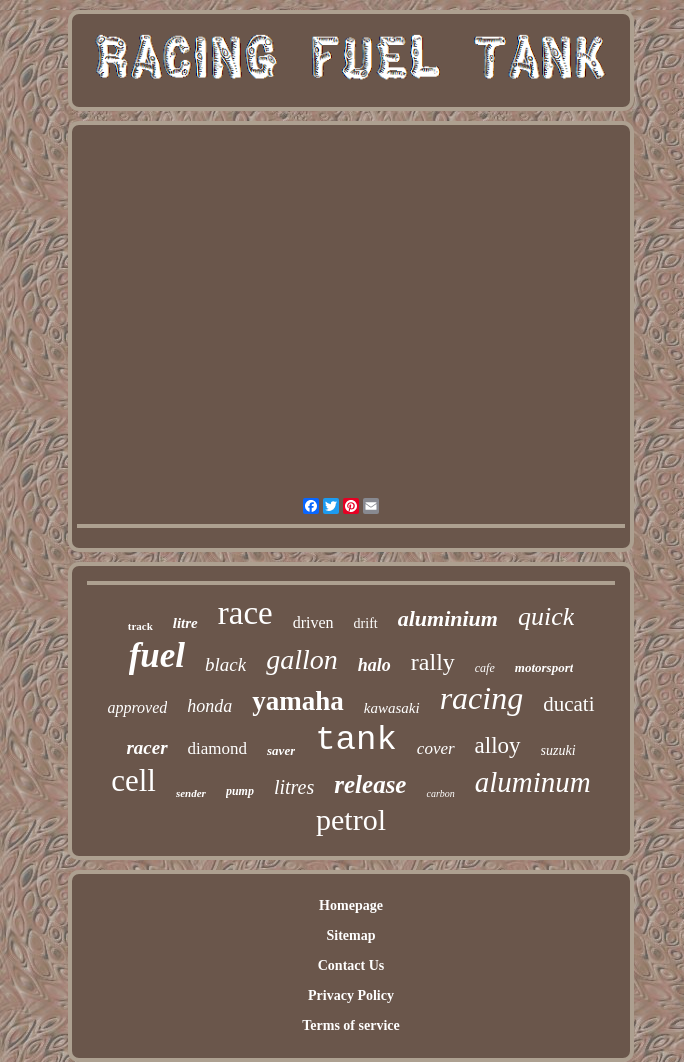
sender (191, 793)
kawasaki (392, 708)
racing (482, 698)
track (140, 626)
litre (185, 623)
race (245, 613)
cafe (485, 668)
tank (356, 740)
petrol (351, 819)
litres (294, 787)
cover (436, 748)
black (225, 664)
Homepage (351, 905)
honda (209, 706)
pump (240, 791)
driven (313, 622)
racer (146, 747)
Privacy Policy (351, 995)
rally (433, 662)
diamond (218, 748)
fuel (157, 655)
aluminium (448, 618)
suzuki (558, 750)
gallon (302, 659)
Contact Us (351, 965)
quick (546, 616)
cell (133, 780)
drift (366, 623)
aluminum (533, 782)
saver (281, 750)
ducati (568, 704)
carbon (440, 793)
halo (374, 665)
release (370, 784)
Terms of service (350, 1025)
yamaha (298, 701)
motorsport (544, 667)
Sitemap (350, 935)
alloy (498, 745)
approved (137, 707)
